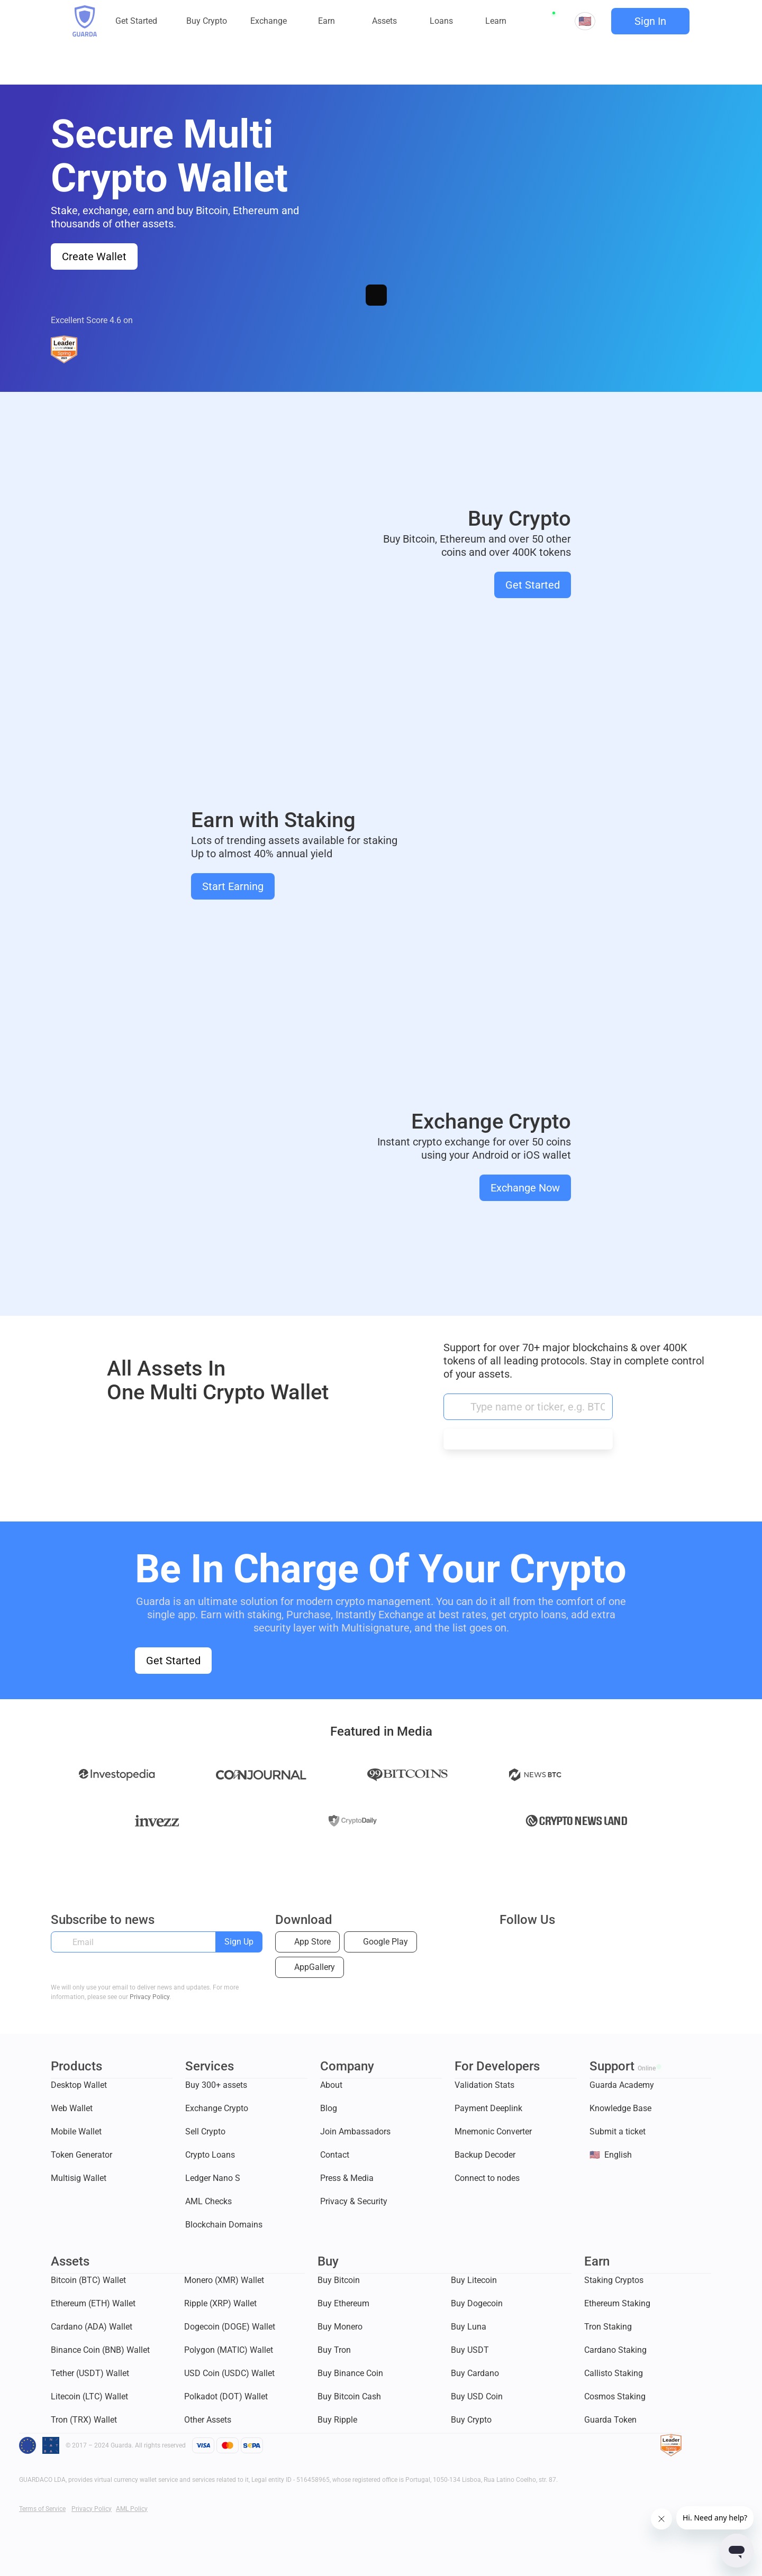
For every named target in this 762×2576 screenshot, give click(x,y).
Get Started (532, 585)
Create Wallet (94, 256)
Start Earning (233, 886)
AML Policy (132, 2509)
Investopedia (117, 1776)
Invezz (157, 1822)
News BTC (535, 1776)
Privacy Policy (149, 1997)
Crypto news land (576, 1822)
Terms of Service (42, 2509)
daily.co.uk (352, 1822)
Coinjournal (261, 1776)
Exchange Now (525, 1187)
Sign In (650, 21)
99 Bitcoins (407, 1776)
